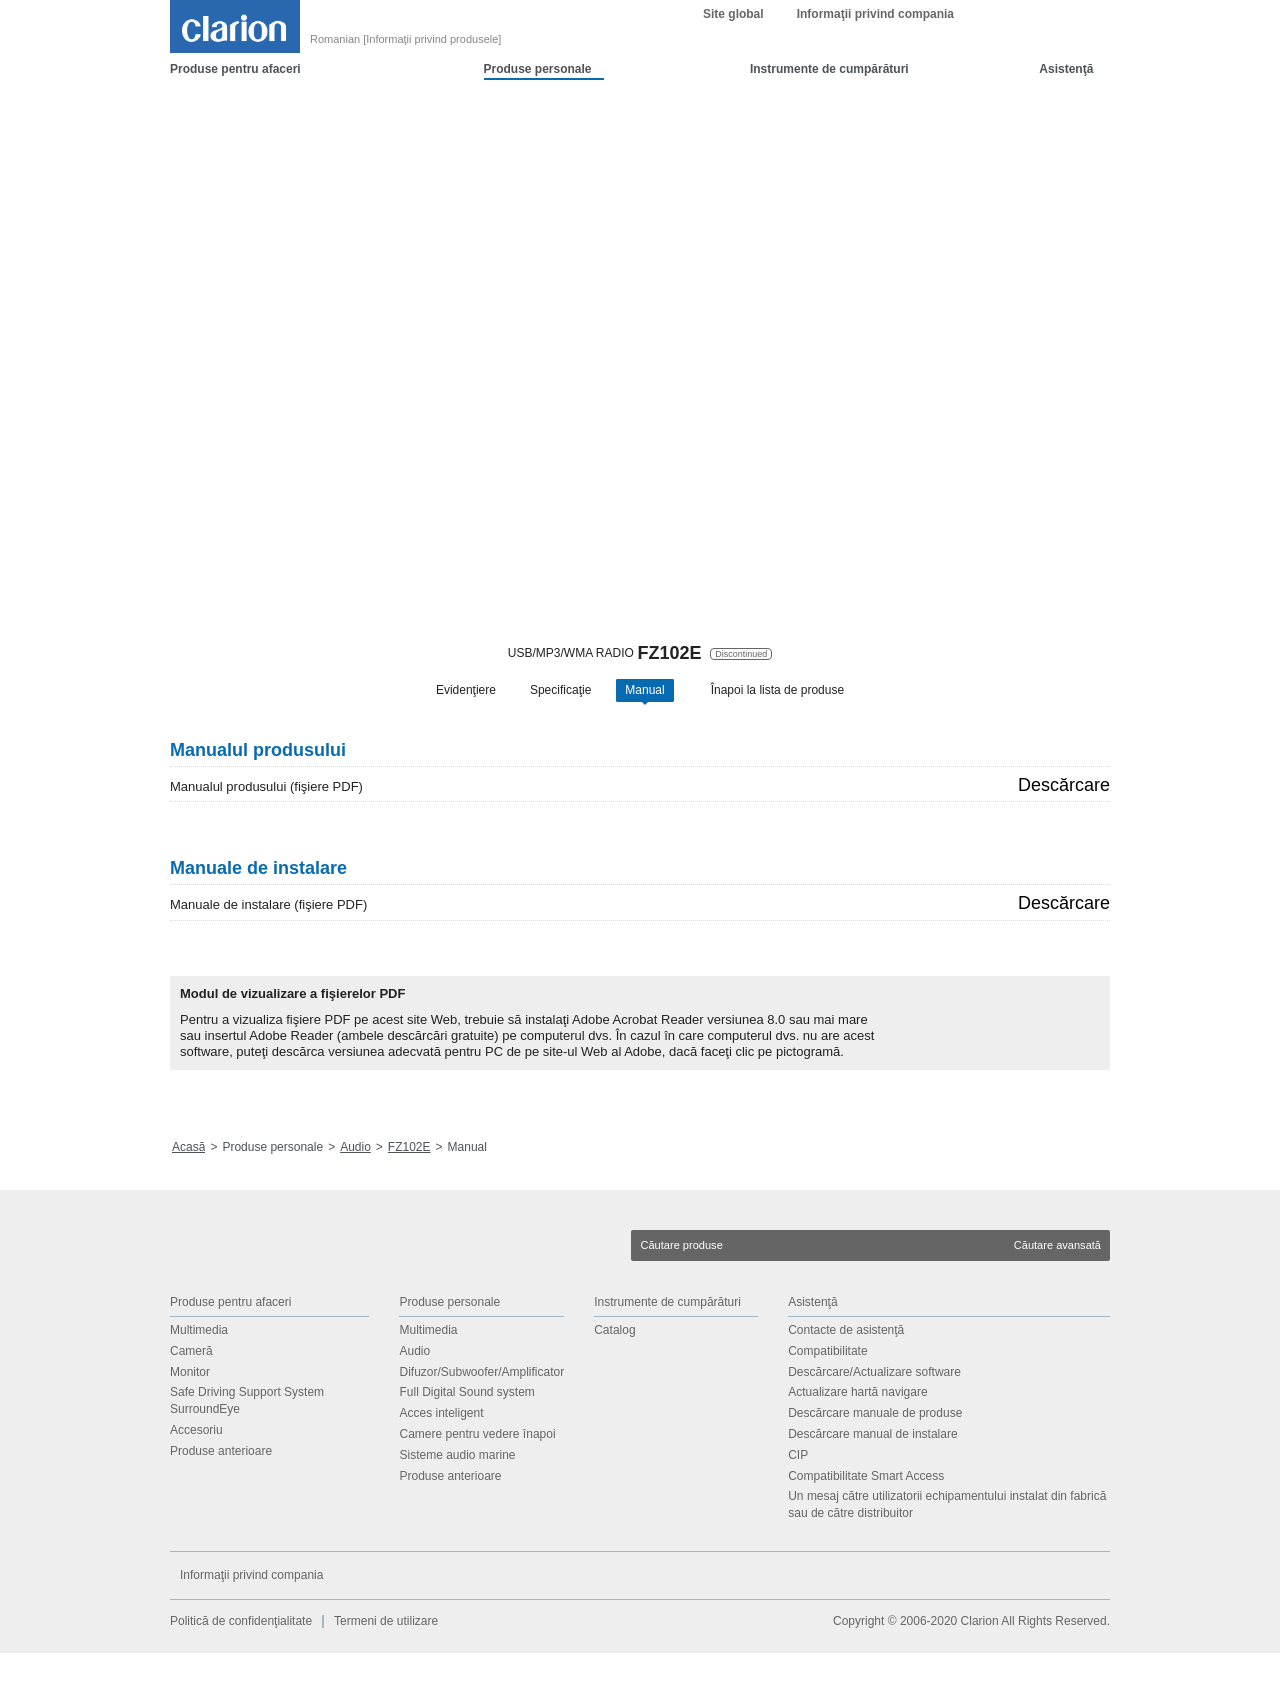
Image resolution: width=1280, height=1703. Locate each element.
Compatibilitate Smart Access (866, 1526)
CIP (798, 1505)
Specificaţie (560, 695)
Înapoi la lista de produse (777, 695)
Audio (355, 1197)
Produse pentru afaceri (235, 119)
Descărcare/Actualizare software (874, 1422)
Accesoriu (196, 1480)
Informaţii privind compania (875, 64)
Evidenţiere (466, 695)
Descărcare (1064, 835)
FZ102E (409, 1197)
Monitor (190, 1422)
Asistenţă (1066, 119)
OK (958, 24)
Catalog (614, 1380)
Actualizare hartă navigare (857, 1443)
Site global (733, 64)
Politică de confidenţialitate (241, 1671)
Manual (644, 695)
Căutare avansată (1057, 1295)
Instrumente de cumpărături (829, 119)
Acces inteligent (441, 1463)
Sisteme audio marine (457, 1505)
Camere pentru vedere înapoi (477, 1484)
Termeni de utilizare (386, 1671)
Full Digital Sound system (466, 1443)
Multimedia (199, 1380)
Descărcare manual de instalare (872, 1484)
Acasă (188, 1197)
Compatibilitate (827, 1401)
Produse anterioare (221, 1501)
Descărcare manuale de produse (875, 1463)
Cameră (191, 1401)
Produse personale (538, 119)
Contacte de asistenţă (846, 1380)
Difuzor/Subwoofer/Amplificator (481, 1422)
